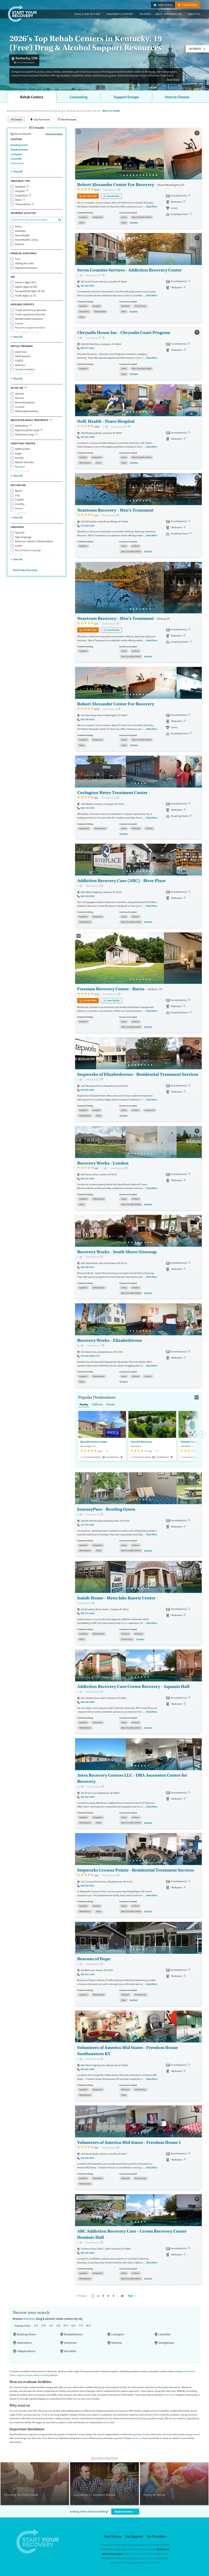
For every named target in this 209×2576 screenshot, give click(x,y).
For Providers (156, 2536)
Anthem (19, 244)
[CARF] (189, 1085)
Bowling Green (19, 145)
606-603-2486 (87, 2069)
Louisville (16, 158)
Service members (25, 369)
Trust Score (169, 2394)
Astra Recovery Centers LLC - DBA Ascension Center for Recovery (132, 1778)
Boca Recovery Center (93, 1441)
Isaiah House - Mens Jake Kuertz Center (116, 1598)
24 (122, 2295)
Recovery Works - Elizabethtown (109, 1340)
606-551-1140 (87, 1974)
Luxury (19, 323)
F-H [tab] (44, 2325)
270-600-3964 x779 (90, 1355)
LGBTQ (19, 360)
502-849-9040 (87, 1796)
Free (17, 259)
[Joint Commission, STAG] (189, 281)
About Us (194, 14)
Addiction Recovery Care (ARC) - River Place (121, 880)
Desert (19, 508)
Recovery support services (30, 327)
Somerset (16, 168)
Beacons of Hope (93, 1958)
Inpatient (20, 186)
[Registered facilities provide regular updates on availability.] (190, 214)
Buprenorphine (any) (27, 430)
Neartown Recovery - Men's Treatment (115, 510)
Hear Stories (165, 5)
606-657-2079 (87, 1178)
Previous (82, 2295)
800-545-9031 (87, 1089)
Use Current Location (26, 62)
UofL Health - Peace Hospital (106, 421)
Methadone (21, 426)
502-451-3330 (87, 436)
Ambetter (20, 231)
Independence (26, 2351)
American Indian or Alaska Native (34, 541)
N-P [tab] (66, 2325)
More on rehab (111, 111)
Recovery (145, 14)
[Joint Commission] (189, 195)
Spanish (20, 532)
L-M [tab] (58, 2325)
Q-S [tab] (73, 2325)
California (97, 1404)
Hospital (20, 191)
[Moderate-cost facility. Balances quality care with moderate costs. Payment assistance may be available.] (82, 1346)
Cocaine (19, 407)
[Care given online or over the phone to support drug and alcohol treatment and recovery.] (33, 204)
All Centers (16, 119)
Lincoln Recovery (141, 1441)
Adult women (22, 356)
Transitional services (27, 332)
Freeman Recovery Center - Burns (110, 989)
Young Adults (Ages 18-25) (30, 291)
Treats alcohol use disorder (30, 310)
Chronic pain (22, 471)
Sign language (23, 537)
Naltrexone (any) (24, 434)
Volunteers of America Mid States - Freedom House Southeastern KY (127, 2050)
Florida (110, 1404)
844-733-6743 (87, 807)
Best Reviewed (68, 119)
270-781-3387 (87, 1524)
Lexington (16, 154)
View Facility (113, 196)
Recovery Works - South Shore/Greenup (117, 1251)
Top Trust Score (42, 119)
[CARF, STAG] (189, 343)
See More (134, 222)
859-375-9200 (87, 1613)
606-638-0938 (87, 896)
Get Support (134, 2536)
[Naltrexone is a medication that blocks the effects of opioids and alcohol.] (36, 434)
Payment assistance (26, 268)
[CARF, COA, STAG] (189, 2064)
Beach (18, 491)
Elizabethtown (19, 149)
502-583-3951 (87, 285)
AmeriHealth (22, 235)
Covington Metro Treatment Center (112, 792)
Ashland (116, 2343)
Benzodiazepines (25, 402)
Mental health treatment (29, 319)
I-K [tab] (51, 2325)
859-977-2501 (87, 348)
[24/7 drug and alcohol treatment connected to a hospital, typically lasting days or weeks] (27, 190)
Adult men (21, 352)
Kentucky (29, 2319)
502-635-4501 (87, 2157)
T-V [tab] (81, 2325)
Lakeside (20, 513)
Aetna (18, 226)
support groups (25, 2375)
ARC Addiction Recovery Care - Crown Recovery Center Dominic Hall (132, 2234)
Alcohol (19, 398)
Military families (24, 374)
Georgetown (166, 2343)
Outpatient (21, 195)
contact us (136, 2438)
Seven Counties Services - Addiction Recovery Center (129, 270)
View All (17, 171)
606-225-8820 (87, 2252)
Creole (19, 554)
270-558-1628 (87, 525)
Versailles (70, 2351)
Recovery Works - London (103, 1163)
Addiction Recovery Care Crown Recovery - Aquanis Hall (133, 1686)
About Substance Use (169, 14)
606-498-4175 (87, 1267)
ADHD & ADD (22, 449)
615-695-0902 (90, 1000)
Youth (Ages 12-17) (25, 295)
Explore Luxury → (125, 2511)
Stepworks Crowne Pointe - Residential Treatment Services (135, 1870)
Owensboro (17, 163)
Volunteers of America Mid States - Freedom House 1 (129, 2142)
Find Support (189, 5)
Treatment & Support (119, 14)
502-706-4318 (90, 195)
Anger (18, 453)
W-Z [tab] (88, 2325)
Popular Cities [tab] (22, 2325)
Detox (18, 200)
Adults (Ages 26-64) (26, 287)
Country (19, 504)
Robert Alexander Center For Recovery (115, 184)
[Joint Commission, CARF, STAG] (189, 1969)
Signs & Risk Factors (87, 14)
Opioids (19, 393)
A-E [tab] (36, 2325)
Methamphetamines (26, 411)
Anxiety (19, 458)
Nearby (84, 1404)
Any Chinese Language (28, 550)
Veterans (20, 365)
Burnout (20, 466)
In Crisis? (195, 49)
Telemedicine (23, 204)
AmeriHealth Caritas (26, 240)
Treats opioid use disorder (30, 314)
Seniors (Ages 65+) (25, 282)
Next (130, 2295)
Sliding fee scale (24, 263)
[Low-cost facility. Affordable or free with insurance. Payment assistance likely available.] (81, 275)
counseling (43, 2375)
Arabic (18, 546)
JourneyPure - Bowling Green (106, 1509)
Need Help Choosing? (25, 570)
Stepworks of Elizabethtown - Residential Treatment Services (137, 1074)
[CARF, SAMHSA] (189, 803)
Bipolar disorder (24, 462)
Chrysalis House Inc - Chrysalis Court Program (123, 332)
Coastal (19, 499)
